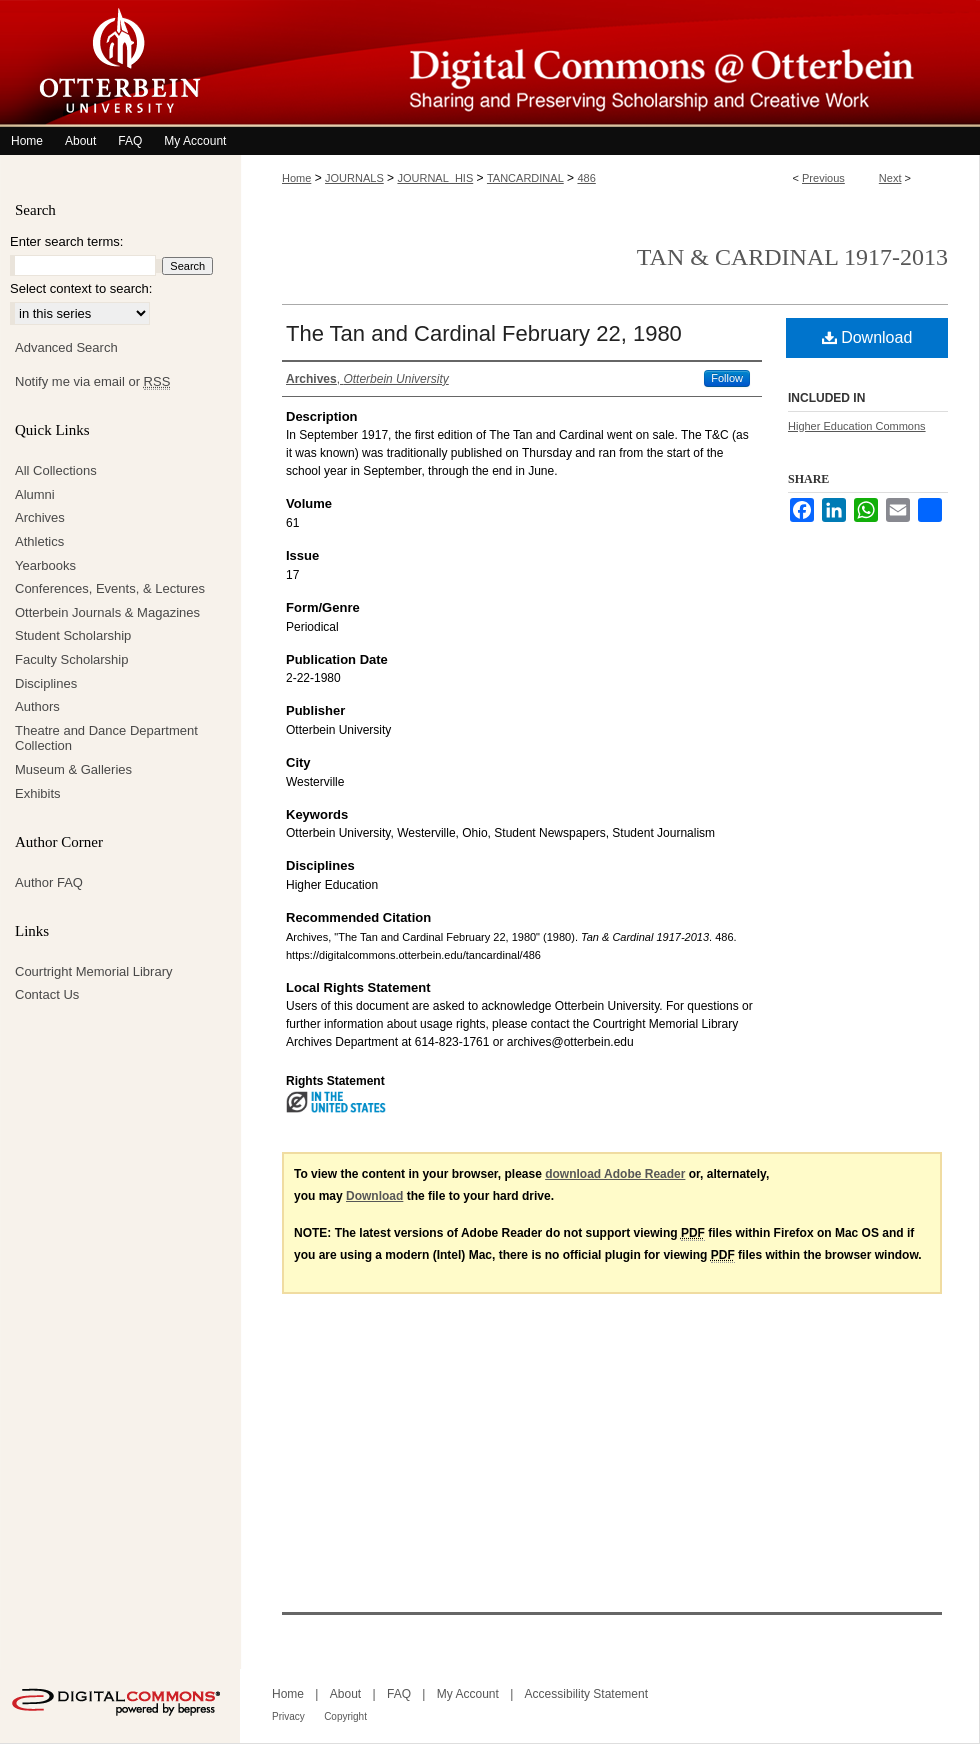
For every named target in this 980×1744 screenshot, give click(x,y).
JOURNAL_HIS (435, 178)
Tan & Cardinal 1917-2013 (792, 257)
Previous (823, 178)
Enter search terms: (66, 241)
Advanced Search (66, 347)
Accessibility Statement (586, 1694)
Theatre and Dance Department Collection (106, 738)
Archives (40, 517)
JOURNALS (354, 178)
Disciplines (46, 683)
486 (586, 178)
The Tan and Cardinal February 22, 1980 (484, 333)
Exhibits (38, 793)
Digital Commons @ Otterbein (610, 63)
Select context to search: (81, 288)
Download (867, 337)
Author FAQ (49, 882)
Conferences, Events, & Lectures (110, 588)
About (345, 1694)
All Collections (56, 470)
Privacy (288, 1716)
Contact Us (47, 994)
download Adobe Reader (615, 1174)
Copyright (345, 1716)
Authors (37, 706)
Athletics (39, 541)
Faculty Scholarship (71, 659)
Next (890, 178)
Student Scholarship (73, 635)
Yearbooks (45, 565)
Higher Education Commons (857, 426)
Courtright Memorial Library (94, 971)
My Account (468, 1694)
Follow (727, 378)
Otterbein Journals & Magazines (107, 612)
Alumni (35, 494)
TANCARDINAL (525, 178)
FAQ (399, 1694)
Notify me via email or (92, 382)
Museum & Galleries (73, 769)
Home (296, 178)
